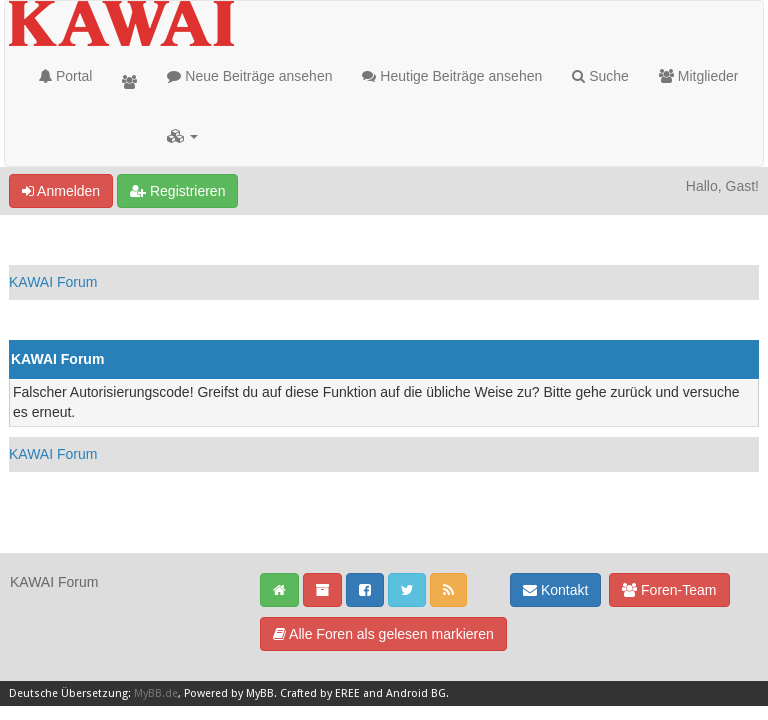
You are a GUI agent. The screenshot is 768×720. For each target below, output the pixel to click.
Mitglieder (699, 76)
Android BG (416, 693)
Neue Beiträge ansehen (249, 76)
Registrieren (177, 191)
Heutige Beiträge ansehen (452, 76)
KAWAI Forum (53, 282)
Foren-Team (669, 590)
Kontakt (555, 590)
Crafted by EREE (320, 693)
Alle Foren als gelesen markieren (383, 634)
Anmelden (61, 191)
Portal (65, 76)
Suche (600, 76)
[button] (182, 136)
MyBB (260, 693)
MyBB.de (156, 693)
